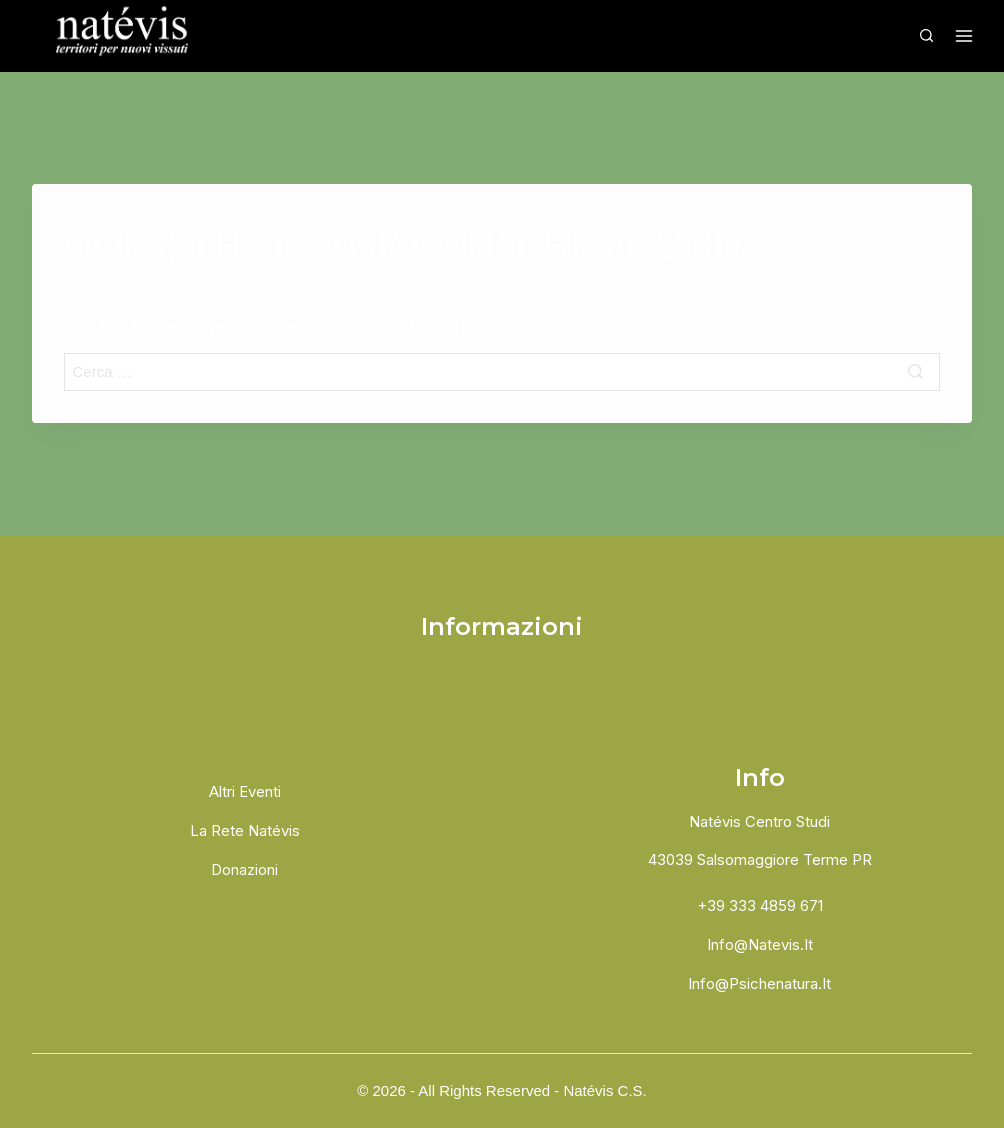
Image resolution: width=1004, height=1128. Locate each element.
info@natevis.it (760, 944)
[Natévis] (124, 36)
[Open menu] (961, 36)
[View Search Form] (926, 36)
